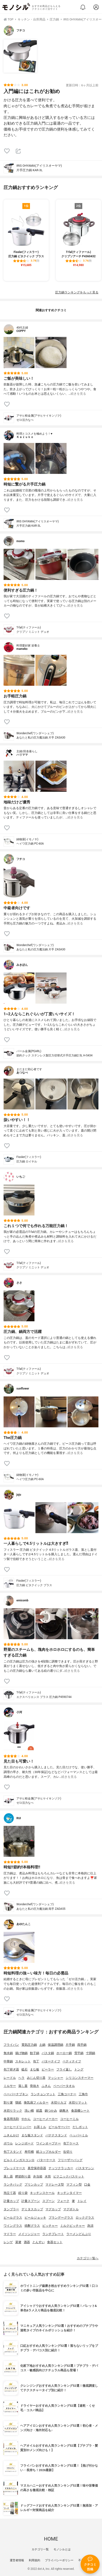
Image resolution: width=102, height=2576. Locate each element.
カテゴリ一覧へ (87, 2258)
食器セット (55, 2242)
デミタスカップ (32, 2209)
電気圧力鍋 (29, 2044)
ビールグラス (13, 2217)
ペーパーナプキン (16, 2094)
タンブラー (11, 2209)
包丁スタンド (13, 2151)
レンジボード (24, 2143)
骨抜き (34, 2086)
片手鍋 (70, 2044)
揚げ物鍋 (21, 2053)
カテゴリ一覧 (40, 2549)
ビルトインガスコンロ (19, 2160)
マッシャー (55, 2078)
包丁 (36, 2061)
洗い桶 (29, 2110)
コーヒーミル (69, 2119)
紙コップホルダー (48, 2151)
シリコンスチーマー (79, 2078)
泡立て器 (10, 2193)
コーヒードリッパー (17, 2127)
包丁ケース (71, 2143)
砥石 (24, 2069)
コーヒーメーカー (45, 2119)
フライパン (11, 2044)
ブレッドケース (14, 2168)
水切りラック (13, 2110)
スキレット (23, 2061)
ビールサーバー (59, 2127)
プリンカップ (33, 2184)
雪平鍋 (78, 2053)
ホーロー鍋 (64, 2053)
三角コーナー (67, 2094)
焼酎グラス (32, 2225)
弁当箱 (37, 2176)
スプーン (48, 2201)
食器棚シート (80, 2110)
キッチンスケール (42, 2193)
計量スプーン (30, 2201)
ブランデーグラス (61, 2217)
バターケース (46, 2160)
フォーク (63, 2201)
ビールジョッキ (35, 2217)
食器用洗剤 (11, 2119)
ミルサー (10, 2086)
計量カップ (11, 2201)
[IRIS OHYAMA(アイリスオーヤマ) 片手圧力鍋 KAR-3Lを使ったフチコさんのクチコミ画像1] (20, 56)
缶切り (68, 2151)
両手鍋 (82, 2044)
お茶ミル (40, 2127)
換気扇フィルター (36, 2102)
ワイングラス (13, 2225)
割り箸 (8, 2102)
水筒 (48, 2176)
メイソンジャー (29, 2234)
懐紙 (18, 2102)
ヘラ (21, 2078)
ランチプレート (53, 2234)
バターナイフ (51, 2061)
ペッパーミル (78, 2135)
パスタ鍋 (48, 2053)
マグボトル (71, 2209)
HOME (51, 2539)
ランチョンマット (43, 2094)
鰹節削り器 (23, 2176)
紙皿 (39, 2110)
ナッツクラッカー (61, 2168)
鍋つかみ (51, 2110)
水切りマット (78, 2102)
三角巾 (83, 2094)
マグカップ (53, 2209)
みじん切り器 (36, 2078)
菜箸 (18, 2242)
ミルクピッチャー (72, 2225)
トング (78, 2069)
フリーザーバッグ (70, 2160)
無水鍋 (8, 2053)
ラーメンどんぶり (78, 2234)
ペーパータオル (64, 2086)
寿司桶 (29, 2151)
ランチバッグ (13, 2184)
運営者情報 (17, 2560)
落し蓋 (23, 2086)
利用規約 (34, 2560)
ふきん (46, 2086)
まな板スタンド (32, 2135)
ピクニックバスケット (68, 2176)
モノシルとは (62, 2549)
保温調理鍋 (55, 2044)
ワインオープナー (48, 2143)
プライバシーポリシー (59, 2560)
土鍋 (42, 2044)
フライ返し (64, 2069)
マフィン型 (74, 2184)
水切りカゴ (58, 2102)
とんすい (38, 2242)
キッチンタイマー (69, 2193)
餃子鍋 (34, 2053)
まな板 (34, 2069)
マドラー (10, 2234)
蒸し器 (8, 2176)
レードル (10, 2078)
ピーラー (48, 2069)
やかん (26, 2119)
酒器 (27, 2242)
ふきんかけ (11, 2135)
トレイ (82, 2201)
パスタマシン (85, 2168)
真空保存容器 (37, 2168)
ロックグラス (85, 2217)
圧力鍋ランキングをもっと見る (76, 292)
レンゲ (8, 2242)
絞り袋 (23, 2193)
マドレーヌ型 (54, 2184)
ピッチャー (50, 2225)
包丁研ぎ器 (11, 2069)
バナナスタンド (56, 2135)
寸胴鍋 (90, 2053)
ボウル (8, 2143)
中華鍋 (8, 2061)
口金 (87, 2184)
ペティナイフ (72, 2061)
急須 (90, 2225)
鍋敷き (64, 2110)
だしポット (80, 2127)
